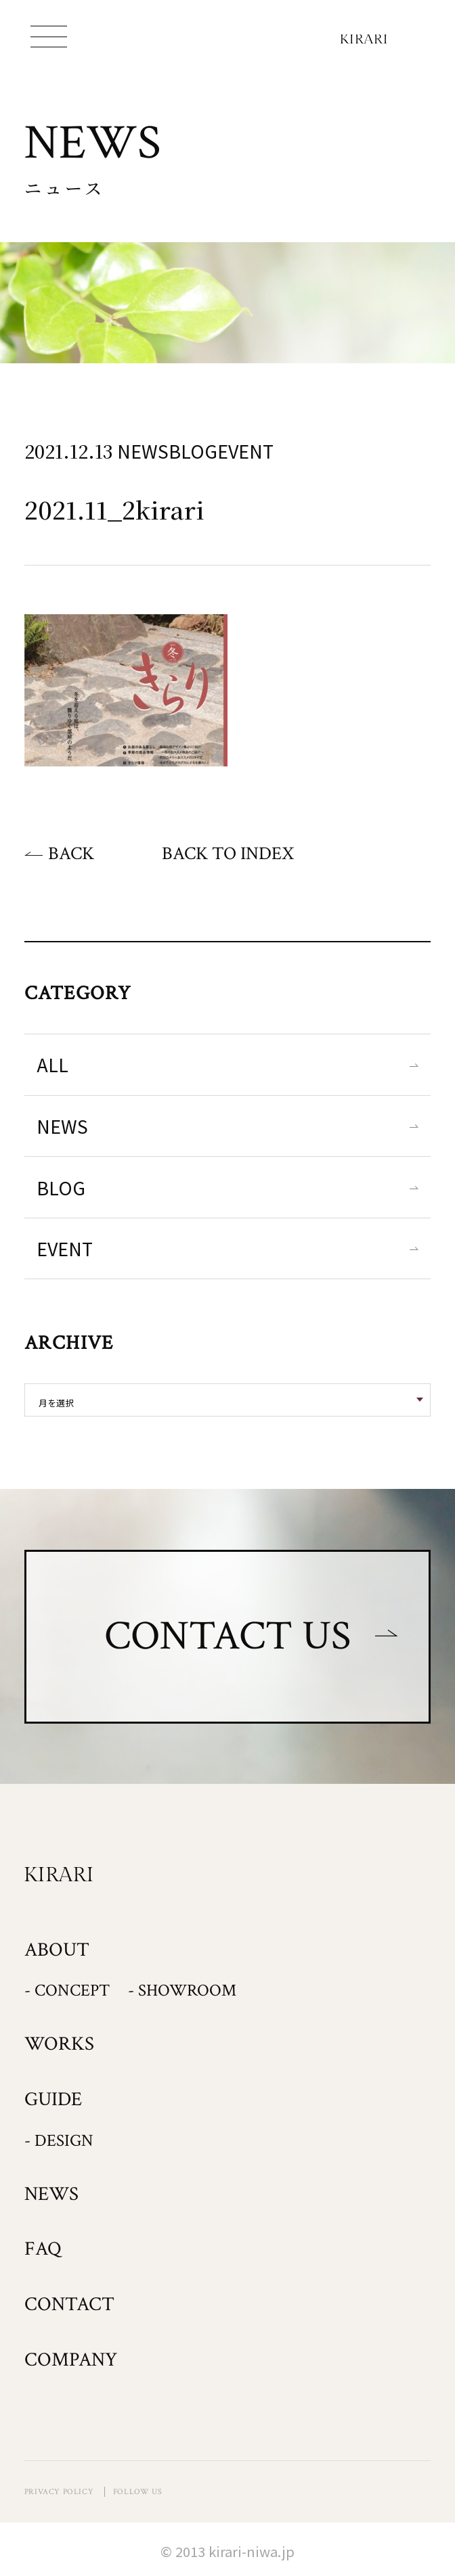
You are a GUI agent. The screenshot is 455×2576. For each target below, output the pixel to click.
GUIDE (53, 2099)
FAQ (43, 2248)
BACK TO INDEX (228, 853)
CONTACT (69, 2304)
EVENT (65, 1248)
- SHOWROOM (182, 1990)
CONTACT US (227, 1636)
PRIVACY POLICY (58, 2492)
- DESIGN (58, 2141)
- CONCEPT (67, 1990)
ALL (52, 1064)
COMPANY (70, 2359)
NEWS (62, 1126)
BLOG (61, 1187)
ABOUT (56, 1949)
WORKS (59, 2043)
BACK (71, 853)
